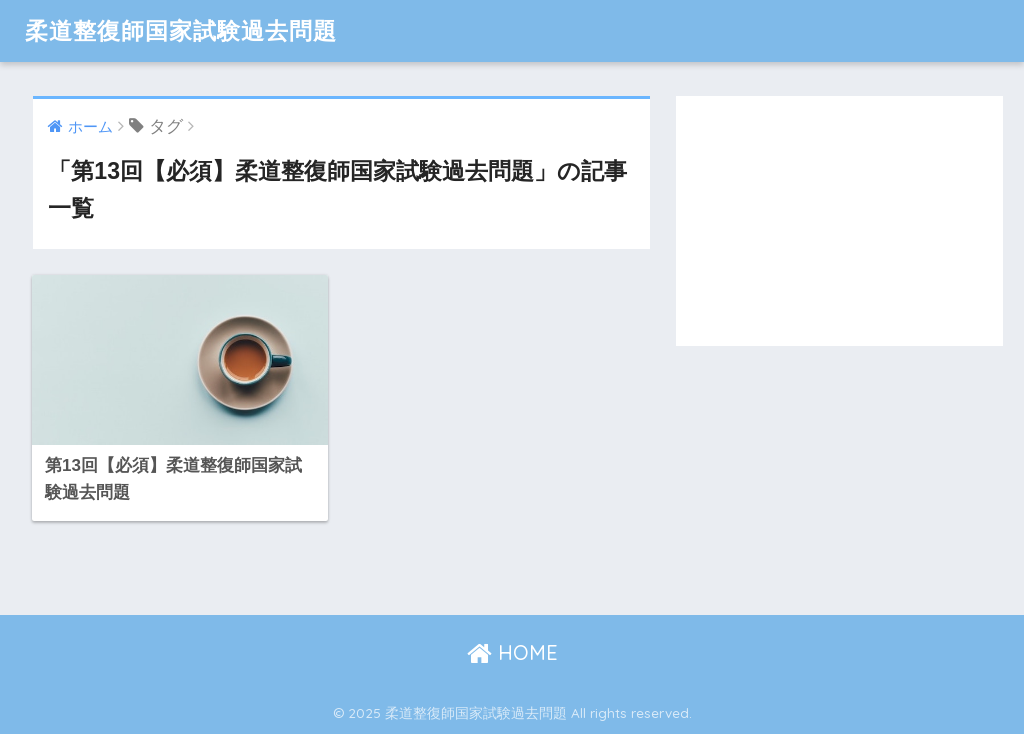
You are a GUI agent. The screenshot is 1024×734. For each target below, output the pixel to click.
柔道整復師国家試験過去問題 (181, 30)
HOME (512, 652)
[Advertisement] (840, 221)
